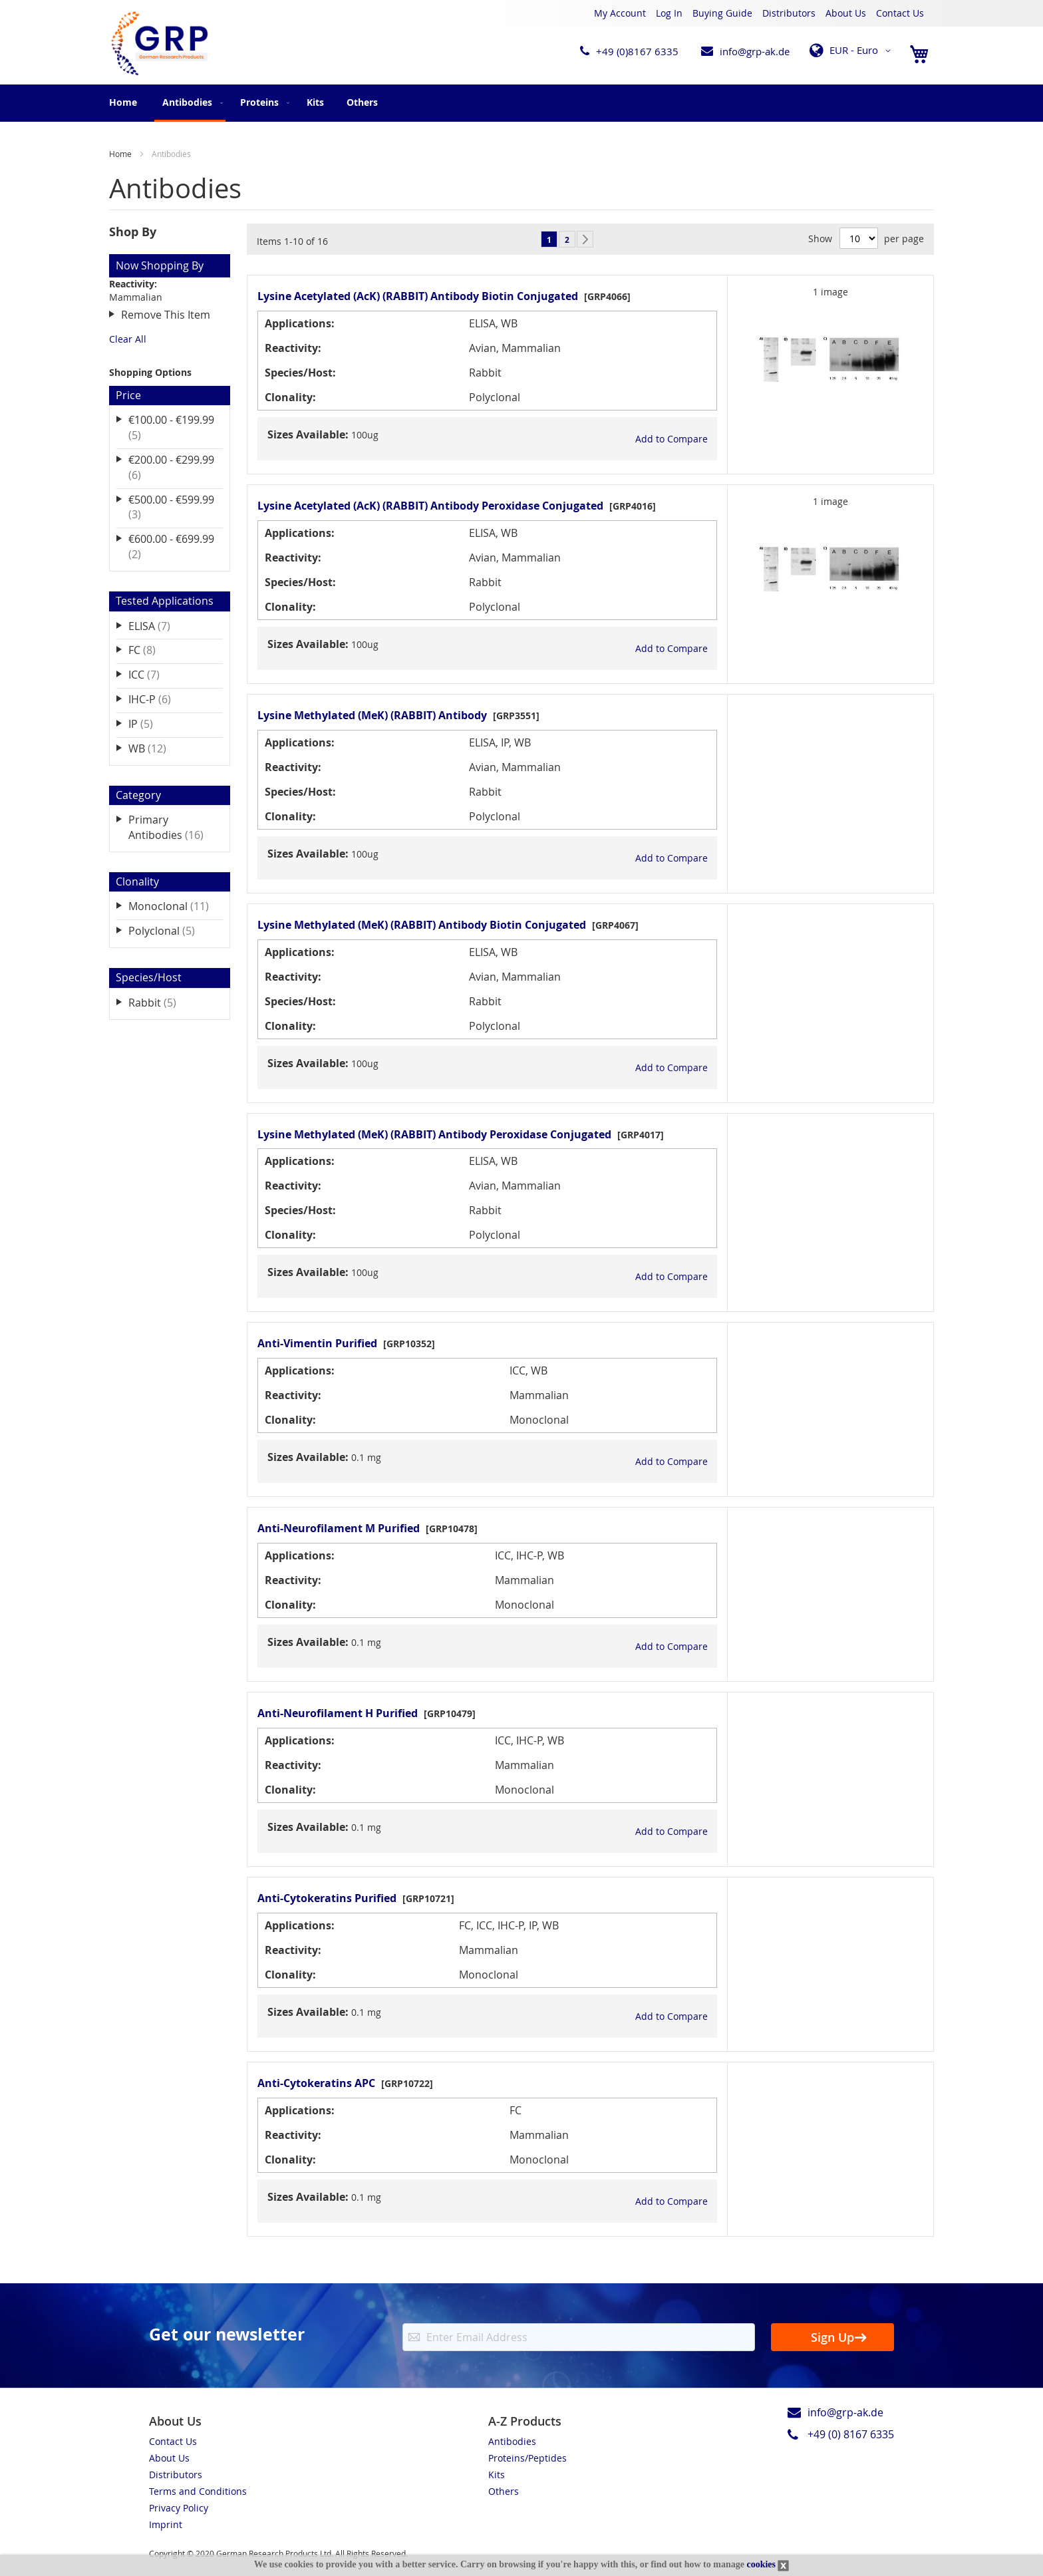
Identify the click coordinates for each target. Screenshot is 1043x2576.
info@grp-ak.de (755, 51)
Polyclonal (171, 930)
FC (151, 649)
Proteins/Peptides (527, 2458)
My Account (620, 13)
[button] (852, 50)
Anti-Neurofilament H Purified (337, 1713)
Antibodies (512, 2441)
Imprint (165, 2524)
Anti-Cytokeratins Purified (326, 1898)
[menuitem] (189, 103)
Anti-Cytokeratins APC (316, 2083)
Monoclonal (175, 905)
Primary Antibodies (175, 827)
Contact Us (900, 13)
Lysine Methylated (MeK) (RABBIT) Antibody (372, 715)
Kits (496, 2474)
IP (150, 723)
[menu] (521, 103)
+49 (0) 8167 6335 (851, 2434)
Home (123, 102)
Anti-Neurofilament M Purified (338, 1528)
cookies (761, 2564)
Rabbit (161, 1002)
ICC (153, 674)
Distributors (789, 13)
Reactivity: (293, 348)
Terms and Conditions (198, 2491)
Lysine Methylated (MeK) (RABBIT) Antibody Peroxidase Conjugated (434, 1134)
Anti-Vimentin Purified (317, 1343)
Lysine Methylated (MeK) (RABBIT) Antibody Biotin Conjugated (421, 924)
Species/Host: (300, 372)
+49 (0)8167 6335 (637, 51)
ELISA (158, 625)
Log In (669, 13)
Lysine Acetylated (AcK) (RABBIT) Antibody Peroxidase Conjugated (430, 505)
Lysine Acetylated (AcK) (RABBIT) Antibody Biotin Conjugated (417, 296)
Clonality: (290, 397)
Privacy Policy (178, 2507)
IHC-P (159, 699)
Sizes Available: (308, 434)
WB (156, 748)
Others (503, 2491)
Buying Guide (722, 13)
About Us (845, 13)
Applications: (300, 323)
